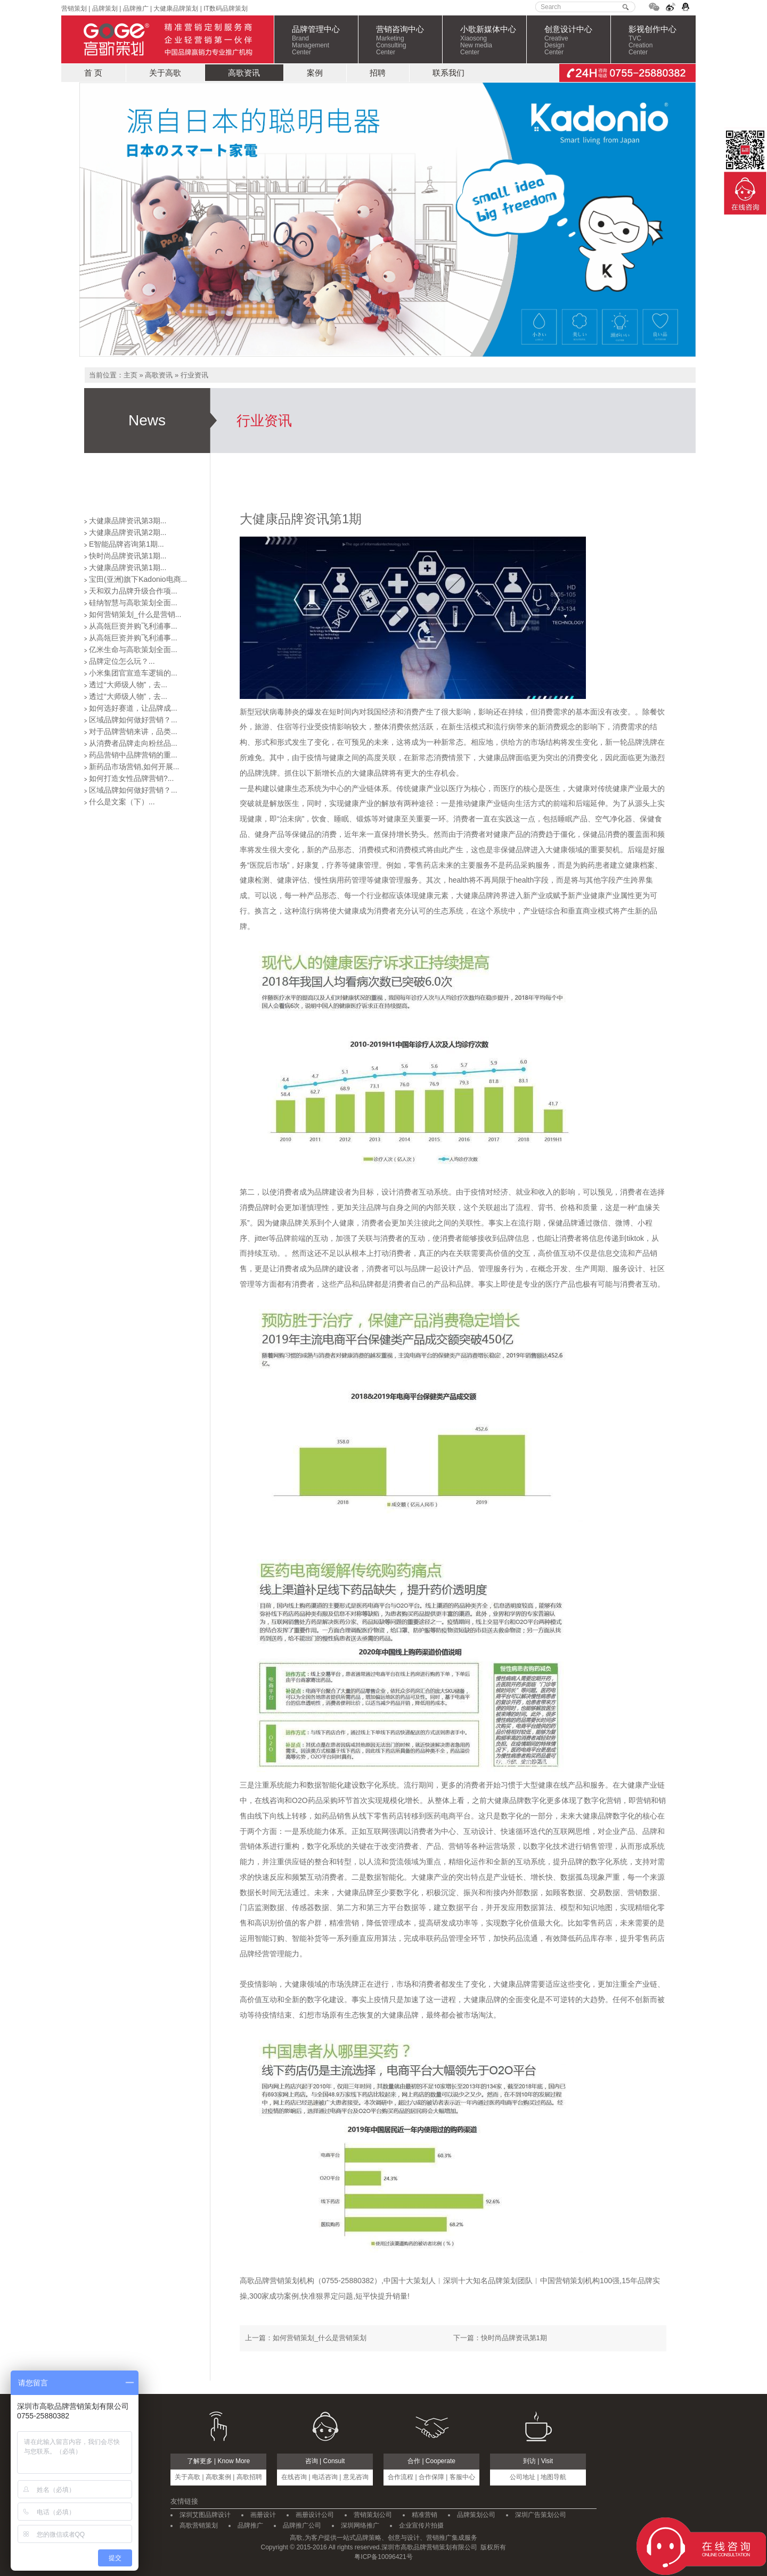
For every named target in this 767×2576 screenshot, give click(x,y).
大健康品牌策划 (175, 8)
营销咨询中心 (409, 40)
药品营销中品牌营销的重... (133, 755)
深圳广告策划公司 (540, 2515)
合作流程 (400, 2477)
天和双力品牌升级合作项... (133, 591)
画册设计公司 (315, 2515)
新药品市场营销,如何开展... (134, 766)
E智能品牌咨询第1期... (126, 544)
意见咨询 (356, 2477)
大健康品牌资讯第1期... (127, 567)
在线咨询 (294, 2477)
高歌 (167, 39)
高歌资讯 (244, 72)
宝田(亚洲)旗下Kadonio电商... (138, 579)
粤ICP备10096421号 (383, 2557)
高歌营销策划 (198, 2525)
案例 (315, 72)
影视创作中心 (662, 40)
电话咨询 (325, 2477)
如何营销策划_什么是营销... (135, 614)
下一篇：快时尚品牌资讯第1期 (500, 2338)
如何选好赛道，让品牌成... (133, 708)
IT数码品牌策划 (225, 8)
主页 (130, 375)
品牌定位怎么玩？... (122, 661)
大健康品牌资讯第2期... (127, 532)
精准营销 (424, 2515)
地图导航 (553, 2477)
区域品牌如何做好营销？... (133, 719)
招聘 (378, 72)
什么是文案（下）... (122, 801)
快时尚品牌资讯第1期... (127, 556)
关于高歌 (165, 72)
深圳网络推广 (360, 2525)
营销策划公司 (373, 2515)
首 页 (93, 72)
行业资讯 (194, 375)
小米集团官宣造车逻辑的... (133, 673)
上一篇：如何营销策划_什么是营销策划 (305, 2338)
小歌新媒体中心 (493, 40)
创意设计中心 (577, 40)
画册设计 (263, 2515)
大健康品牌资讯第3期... (127, 520)
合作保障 (431, 2477)
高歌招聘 (249, 2477)
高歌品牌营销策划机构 (277, 2280)
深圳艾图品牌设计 (205, 2515)
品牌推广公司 (302, 2525)
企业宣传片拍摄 (421, 2525)
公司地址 (522, 2477)
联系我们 (448, 72)
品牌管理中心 (325, 40)
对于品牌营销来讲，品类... (133, 731)
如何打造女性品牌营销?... (131, 778)
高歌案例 (218, 2477)
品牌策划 (105, 8)
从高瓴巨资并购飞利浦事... (133, 626)
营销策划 (74, 8)
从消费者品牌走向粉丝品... (133, 743)
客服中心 (462, 2477)
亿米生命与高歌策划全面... (133, 649)
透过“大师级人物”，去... (128, 684)
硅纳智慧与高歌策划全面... (133, 602)
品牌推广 (134, 8)
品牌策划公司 (476, 2515)
